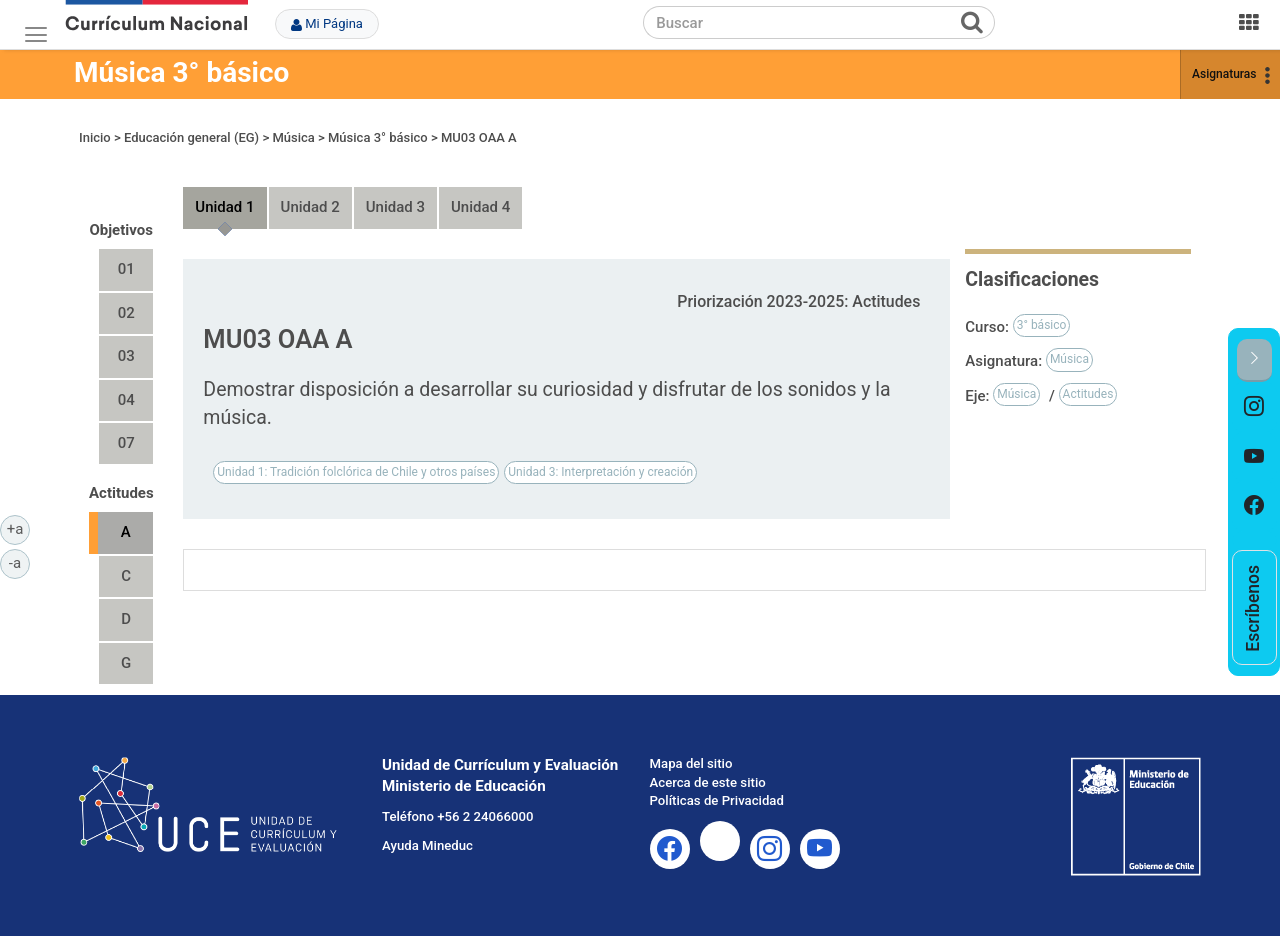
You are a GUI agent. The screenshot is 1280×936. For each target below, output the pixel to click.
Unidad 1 (224, 207)
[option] (1254, 407)
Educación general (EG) (191, 137)
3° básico (1042, 325)
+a (18, 528)
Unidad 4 (480, 207)
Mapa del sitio (691, 763)
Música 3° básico (181, 72)
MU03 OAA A (479, 137)
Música (293, 137)
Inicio (95, 137)
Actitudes (1088, 394)
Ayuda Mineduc (427, 845)
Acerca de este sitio (708, 782)
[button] (1254, 360)
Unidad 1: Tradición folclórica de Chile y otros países (356, 472)
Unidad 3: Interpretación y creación (600, 472)
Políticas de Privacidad (717, 800)
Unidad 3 (395, 207)
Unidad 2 (310, 207)
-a (19, 562)
